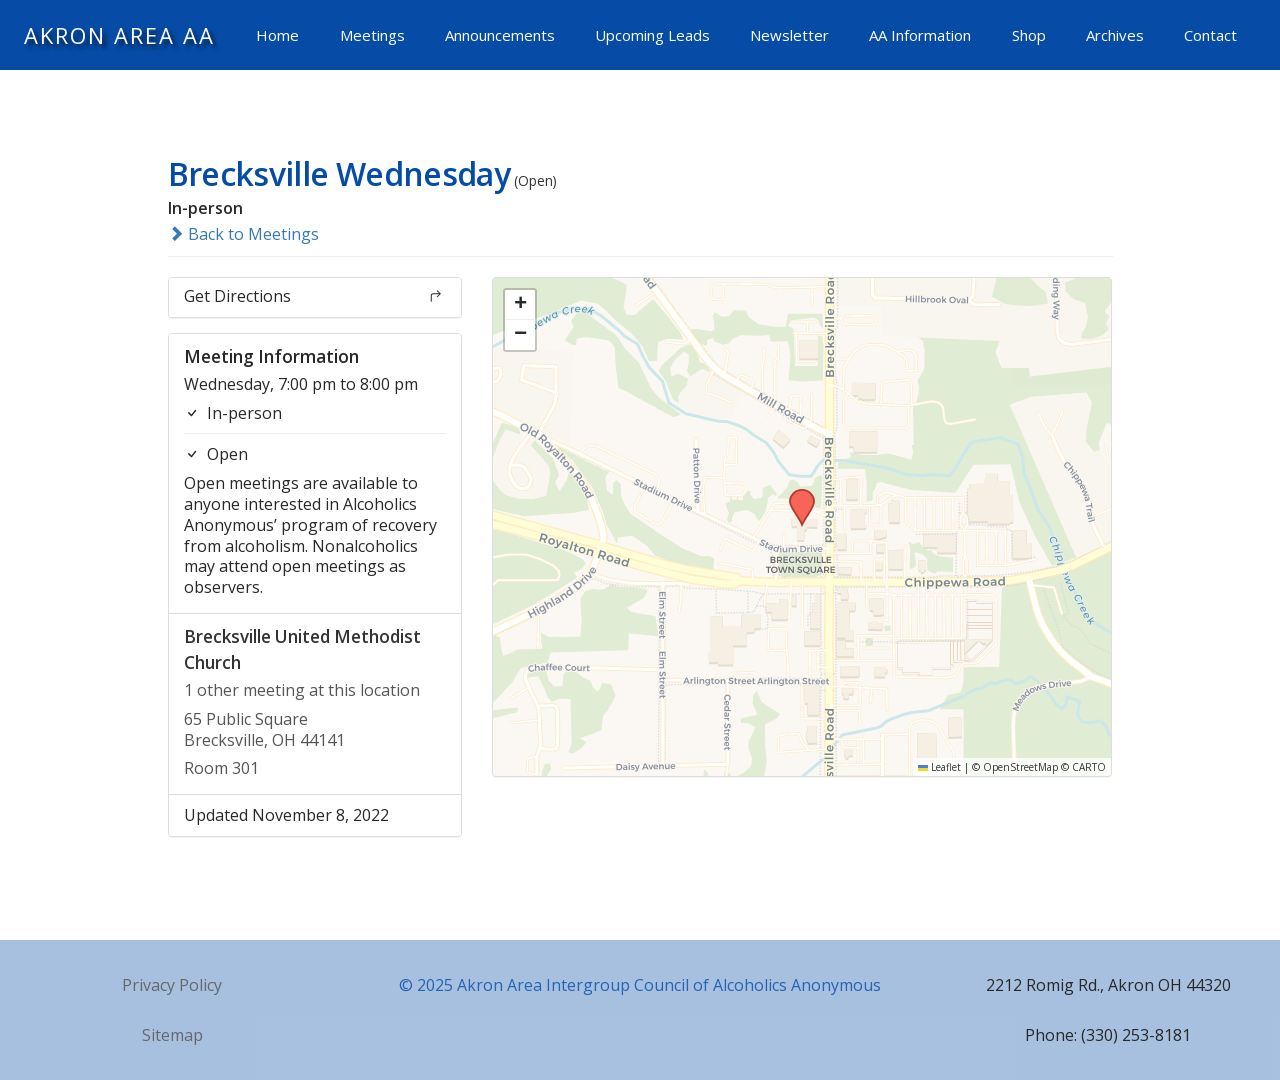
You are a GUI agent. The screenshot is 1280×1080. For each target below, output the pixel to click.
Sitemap (172, 1035)
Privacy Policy (172, 985)
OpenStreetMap (1020, 767)
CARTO (1089, 767)
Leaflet (939, 767)
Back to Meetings (243, 234)
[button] (795, 495)
